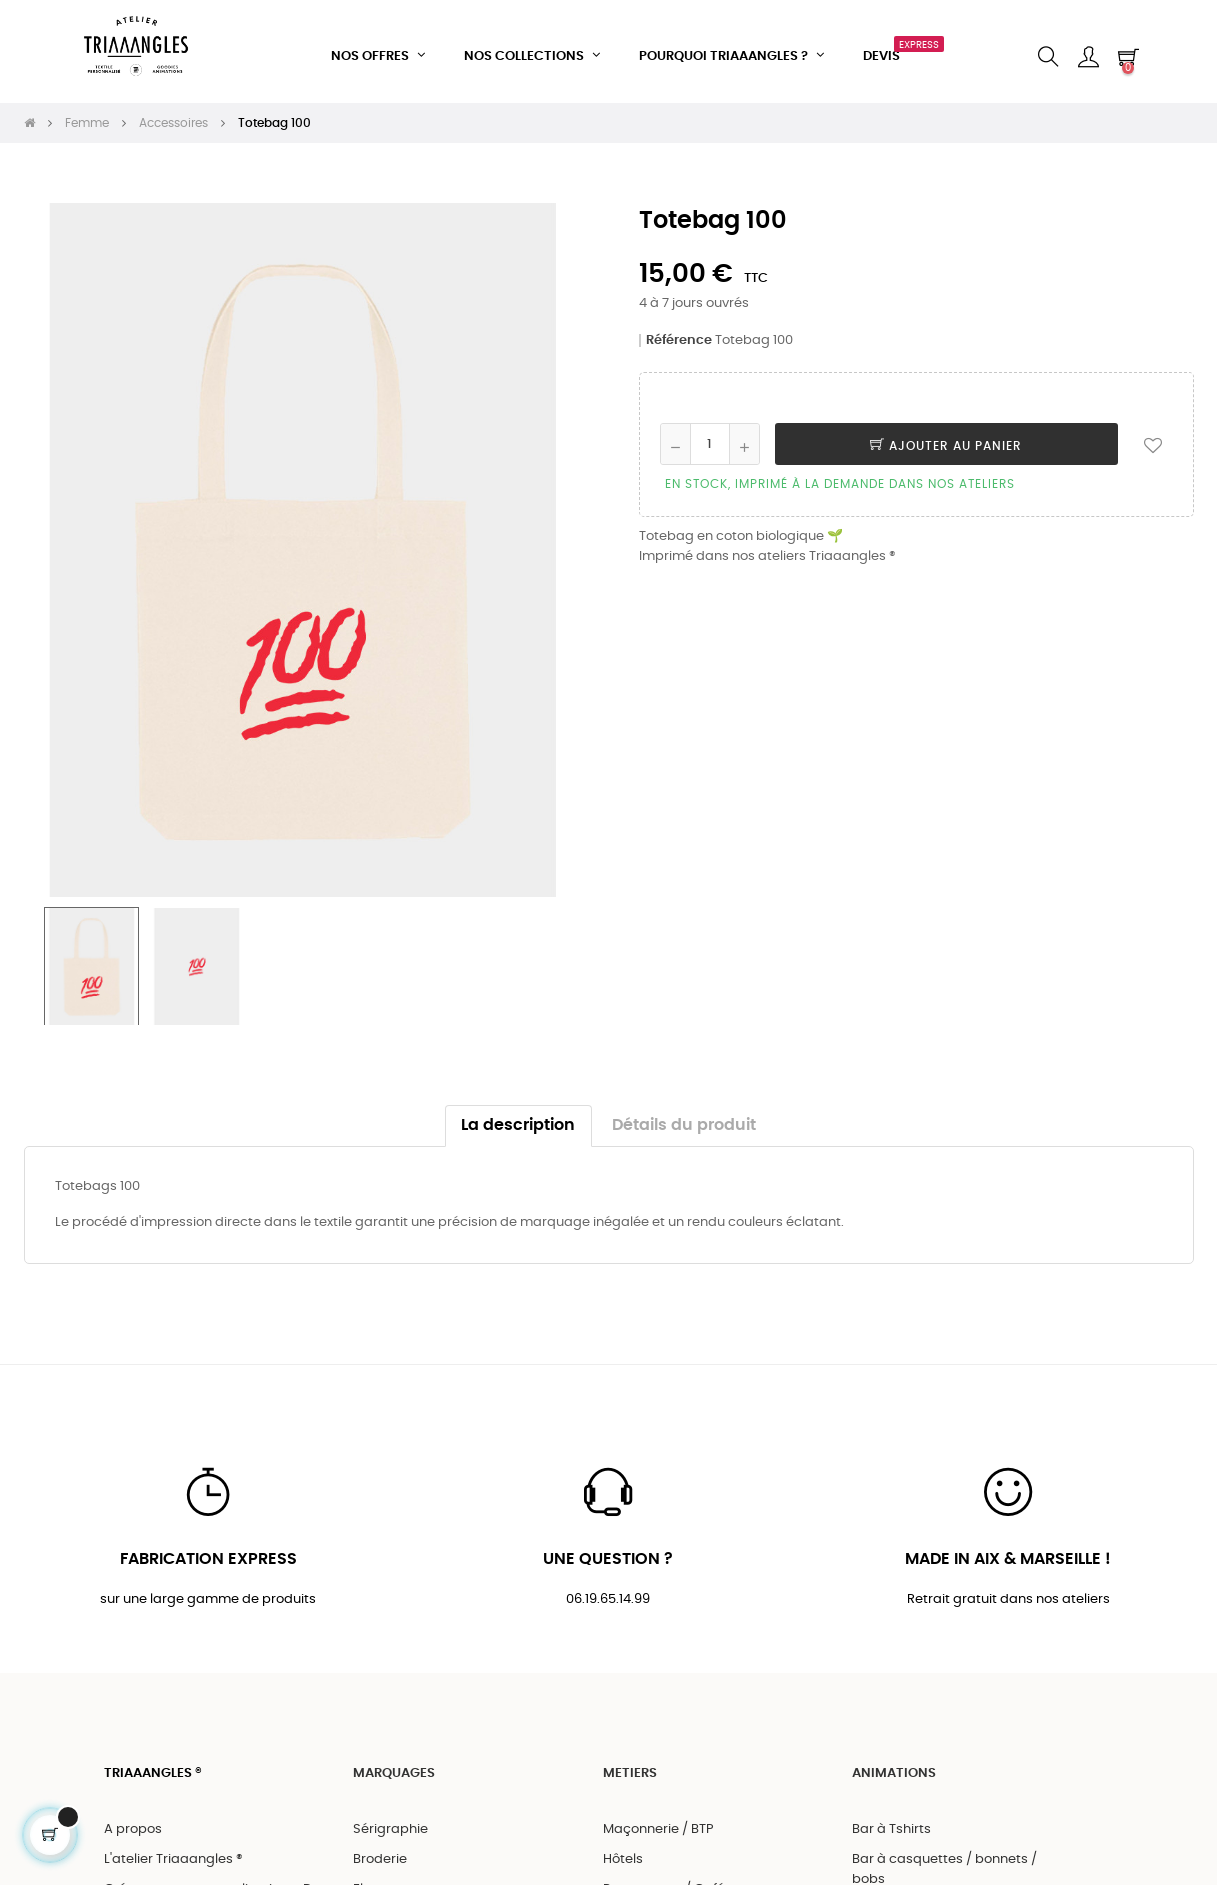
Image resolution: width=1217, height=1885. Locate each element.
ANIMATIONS (894, 1766)
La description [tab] (518, 1116)
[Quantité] (710, 435)
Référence (679, 331)
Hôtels (623, 1851)
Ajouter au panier (946, 437)
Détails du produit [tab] (684, 1116)
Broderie (380, 1851)
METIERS (630, 1766)
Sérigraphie (390, 1821)
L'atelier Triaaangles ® (173, 1851)
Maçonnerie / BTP (658, 1821)
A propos (133, 1821)
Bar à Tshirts (891, 1821)
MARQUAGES (394, 1766)
